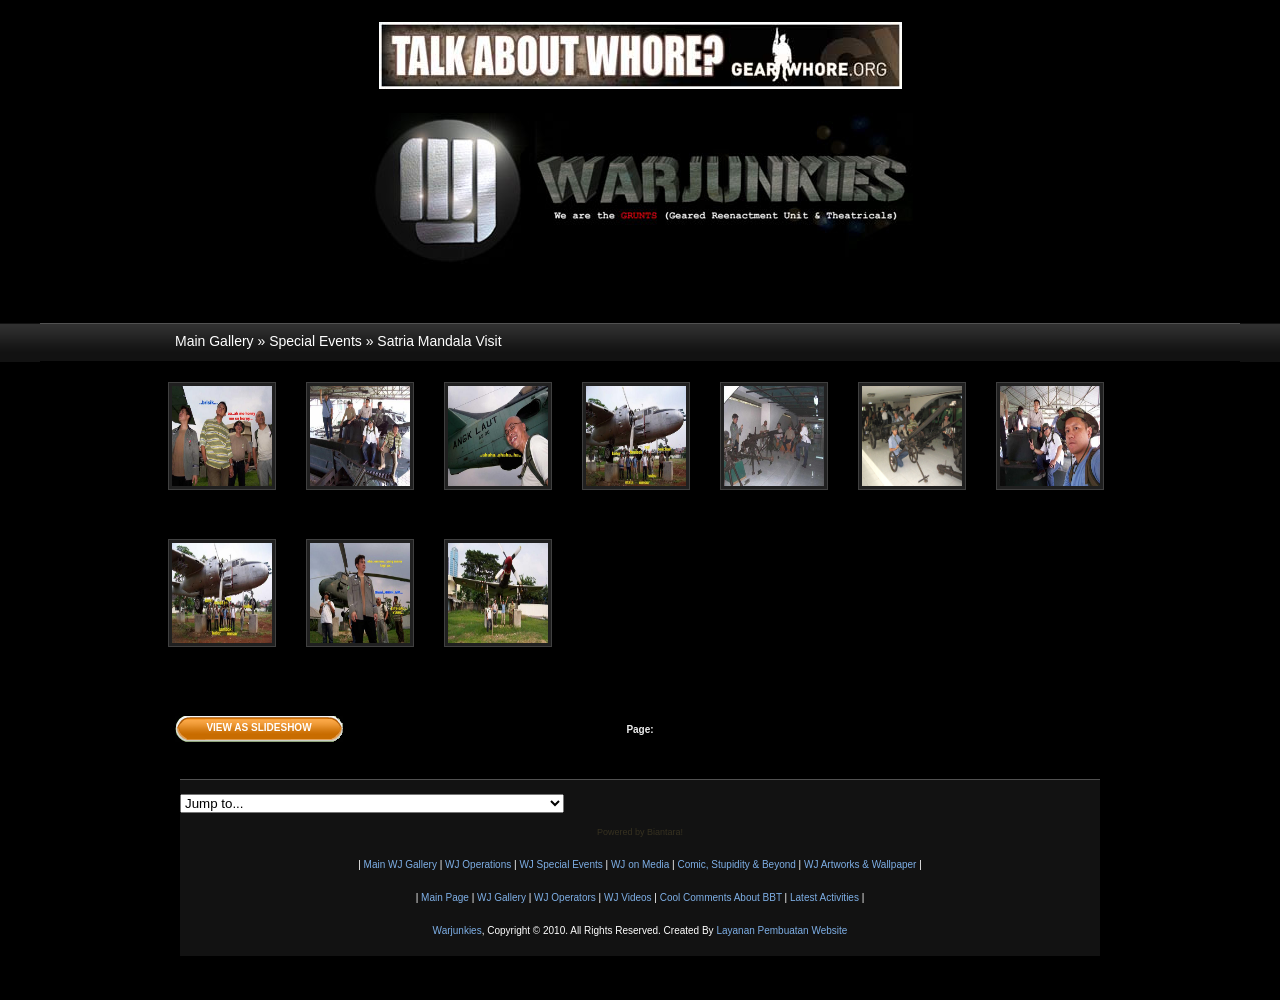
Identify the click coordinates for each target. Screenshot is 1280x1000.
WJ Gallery (501, 897)
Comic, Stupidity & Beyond (736, 864)
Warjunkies (457, 930)
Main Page (445, 897)
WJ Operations (478, 864)
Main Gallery (214, 341)
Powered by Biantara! (640, 832)
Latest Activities (824, 897)
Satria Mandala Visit (439, 341)
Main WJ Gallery (400, 864)
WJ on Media (640, 864)
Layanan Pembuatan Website (781, 930)
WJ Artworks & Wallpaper (860, 864)
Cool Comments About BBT (721, 897)
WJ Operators (565, 897)
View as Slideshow (258, 727)
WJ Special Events (560, 864)
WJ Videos (628, 897)
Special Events (315, 341)
